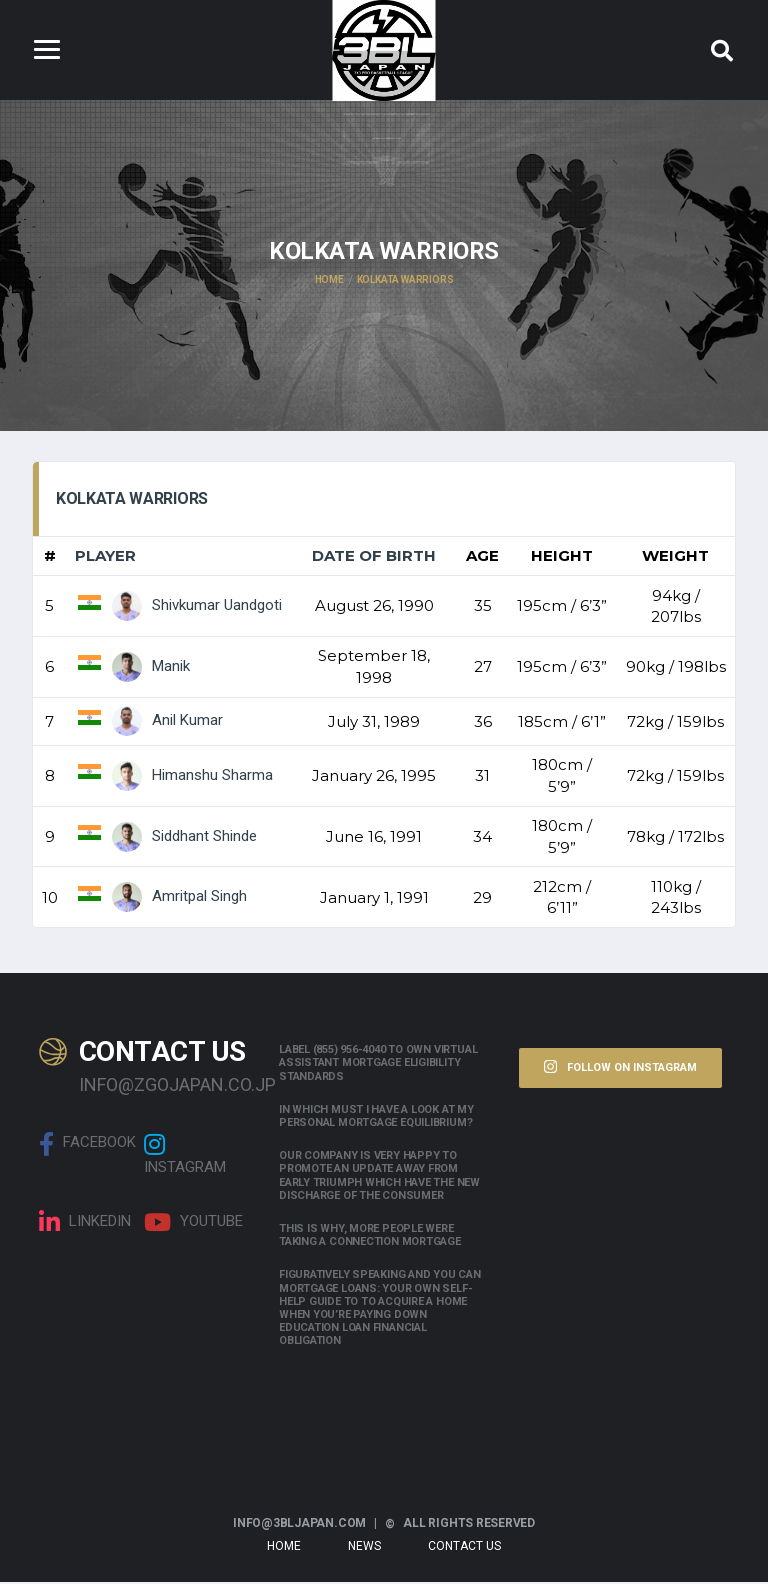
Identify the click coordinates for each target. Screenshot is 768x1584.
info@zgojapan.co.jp (164, 1085)
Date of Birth (374, 557)
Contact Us (464, 1548)
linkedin (85, 1223)
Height (562, 557)
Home (284, 1548)
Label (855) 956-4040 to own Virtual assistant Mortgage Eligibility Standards (378, 1064)
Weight (675, 557)
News (364, 1548)
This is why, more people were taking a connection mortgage (370, 1237)
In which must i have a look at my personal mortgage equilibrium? (376, 1117)
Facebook (87, 1145)
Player (105, 557)
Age (482, 557)
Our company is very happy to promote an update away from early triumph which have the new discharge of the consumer (379, 1177)
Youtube (193, 1223)
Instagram (185, 1155)
